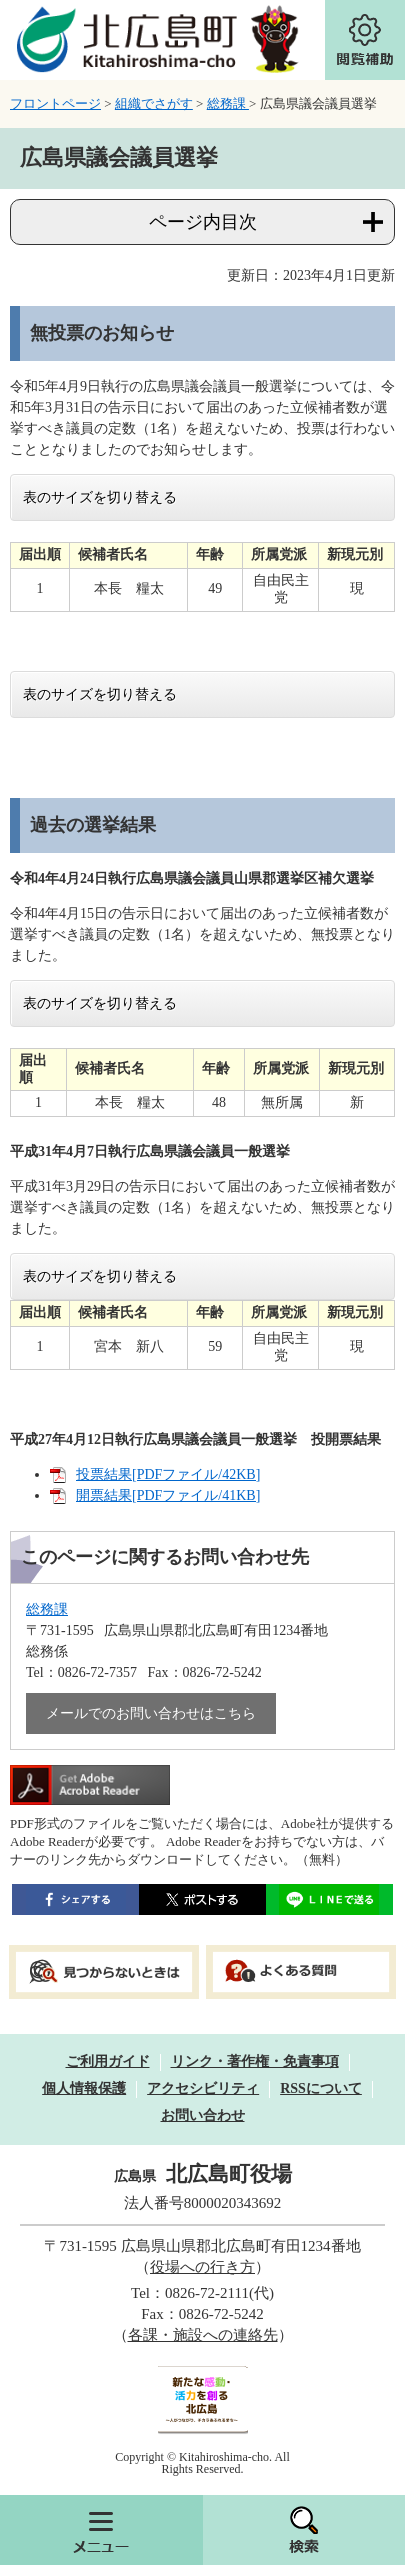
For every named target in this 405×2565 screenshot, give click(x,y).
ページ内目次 (203, 222)
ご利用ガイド (108, 2061)
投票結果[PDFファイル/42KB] (168, 1474)
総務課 (228, 103)
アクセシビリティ (203, 2088)
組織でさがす (154, 103)
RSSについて (321, 2088)
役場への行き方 (202, 2267)
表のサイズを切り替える (100, 497)
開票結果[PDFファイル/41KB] (168, 1495)
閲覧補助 (365, 40)
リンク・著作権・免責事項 (255, 2061)
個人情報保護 (84, 2088)
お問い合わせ (203, 2115)
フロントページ (55, 103)
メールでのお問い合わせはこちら (151, 1713)
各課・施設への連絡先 (203, 2335)
